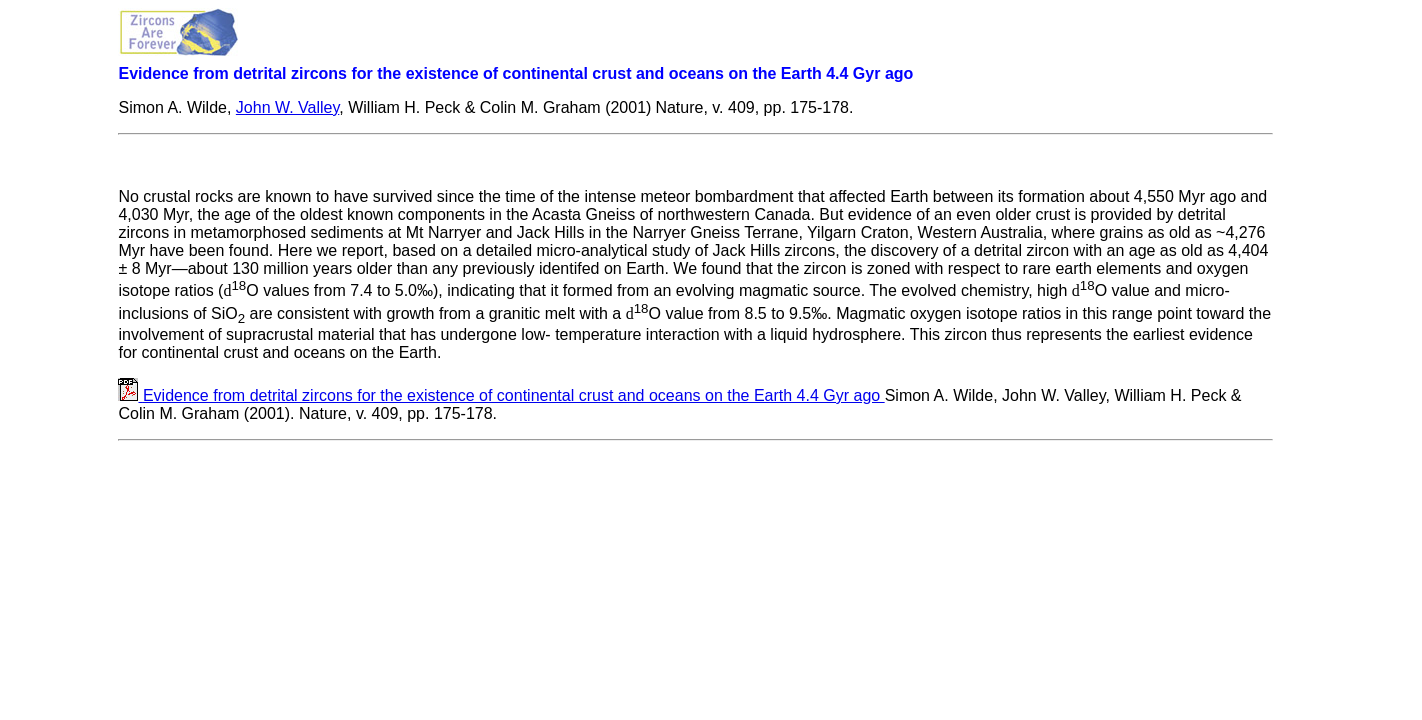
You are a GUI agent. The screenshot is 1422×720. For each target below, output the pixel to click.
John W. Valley (287, 107)
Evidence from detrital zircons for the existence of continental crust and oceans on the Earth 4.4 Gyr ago (514, 395)
